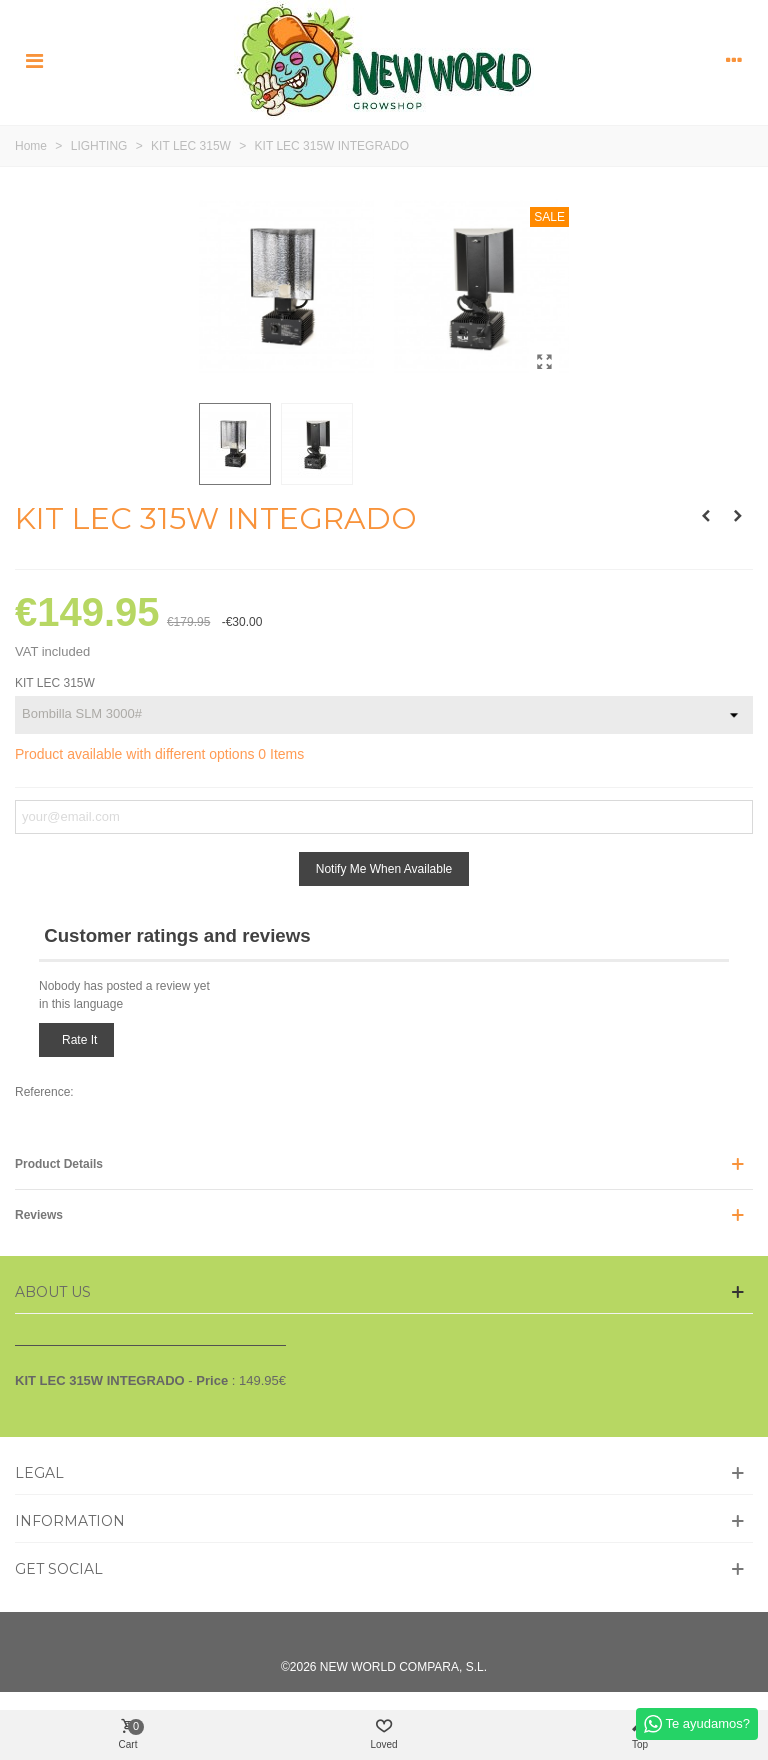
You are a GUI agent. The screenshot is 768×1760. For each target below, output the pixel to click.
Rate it (79, 1040)
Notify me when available (384, 869)
